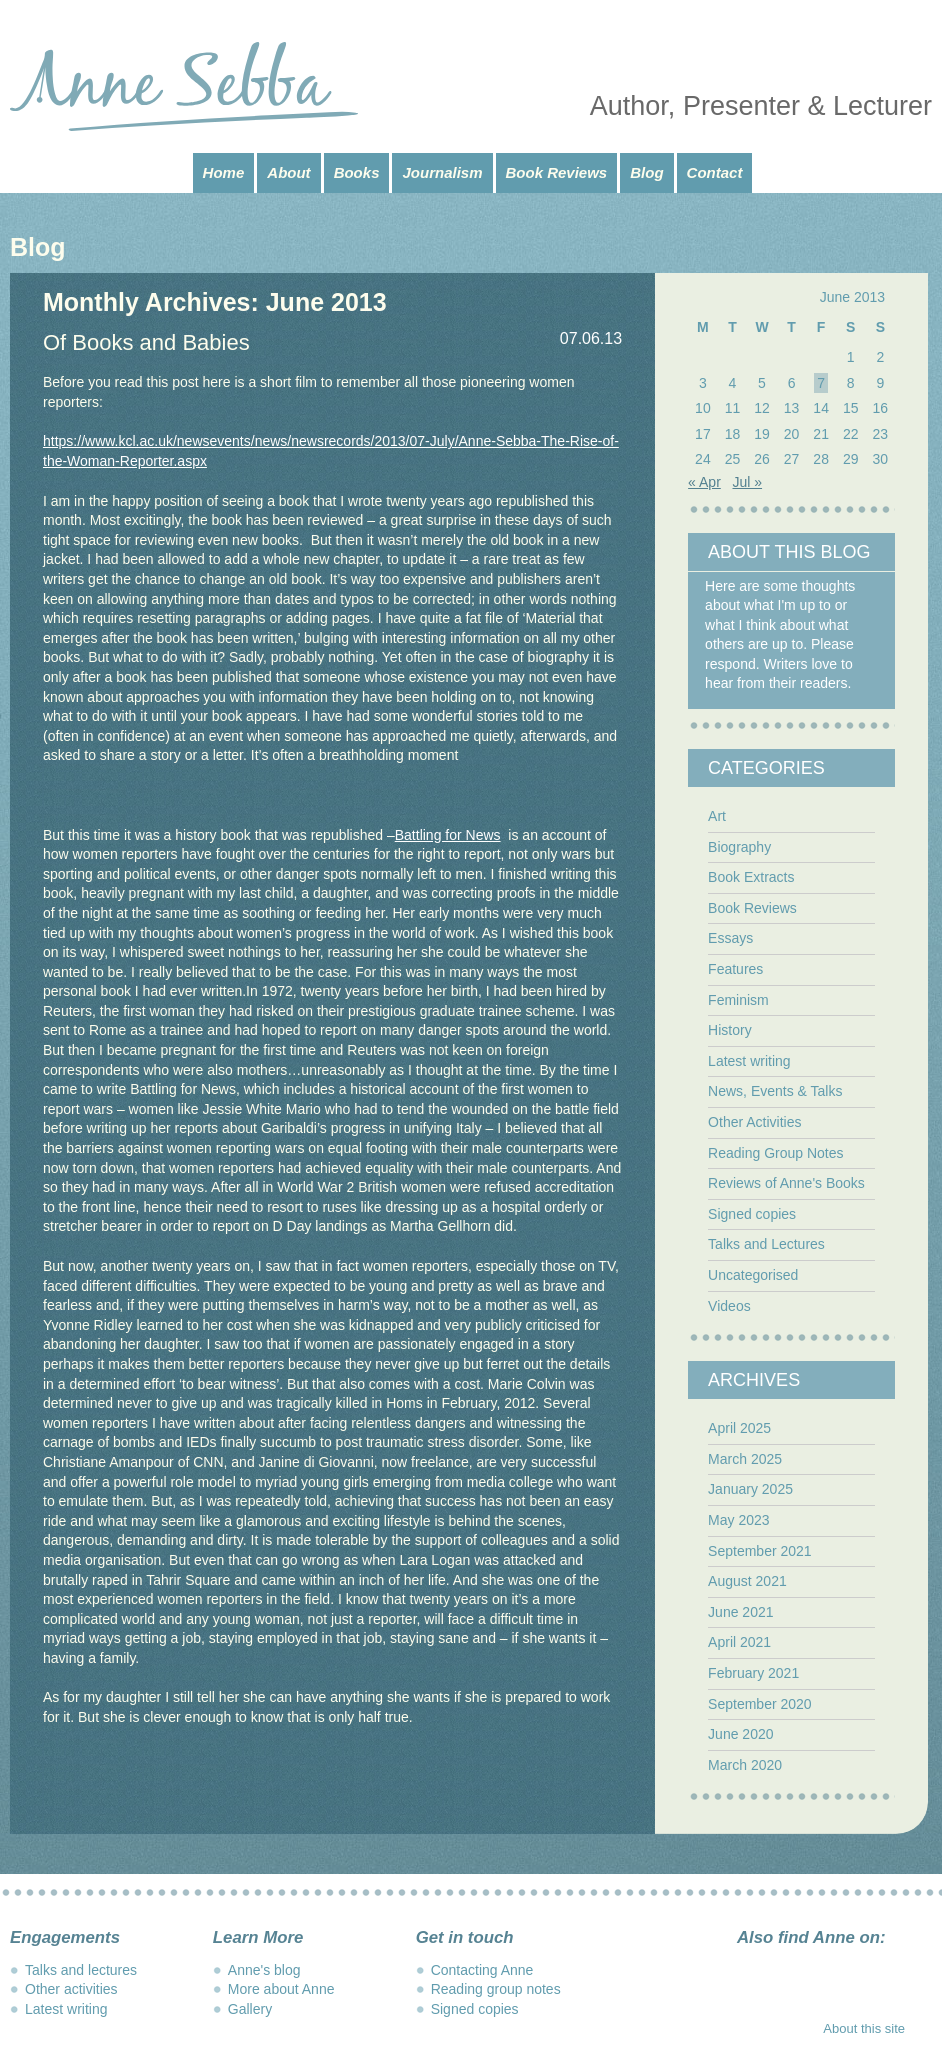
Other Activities (754, 1122)
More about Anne (281, 1989)
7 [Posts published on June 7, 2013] (821, 383)
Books (357, 172)
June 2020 (740, 1734)
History (730, 1030)
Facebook (748, 1972)
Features (735, 969)
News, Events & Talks (775, 1091)
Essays (730, 938)
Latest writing (749, 1061)
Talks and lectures (81, 1970)
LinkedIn (862, 1972)
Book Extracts (751, 877)
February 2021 (753, 1673)
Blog (646, 172)
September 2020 (760, 1704)
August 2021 (747, 1581)
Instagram (786, 1972)
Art (717, 816)
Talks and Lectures (766, 1244)
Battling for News (448, 835)
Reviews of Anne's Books (786, 1183)
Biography (739, 847)
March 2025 (745, 1459)
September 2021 (760, 1551)
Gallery (250, 2009)
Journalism (442, 172)
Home (224, 172)
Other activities (71, 1989)
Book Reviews (557, 172)
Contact (715, 172)
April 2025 (739, 1428)
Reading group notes (496, 1989)
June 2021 (740, 1612)
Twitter (824, 1972)
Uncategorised (753, 1275)
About (288, 172)
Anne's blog (264, 1970)
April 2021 (739, 1642)
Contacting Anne (482, 1970)
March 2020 (745, 1765)
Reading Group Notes (775, 1153)
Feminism (738, 1000)
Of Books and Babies (146, 342)
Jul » (747, 482)
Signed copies (752, 1214)
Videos (729, 1306)
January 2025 (750, 1489)
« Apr (704, 482)
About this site (864, 2028)
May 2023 (738, 1520)
